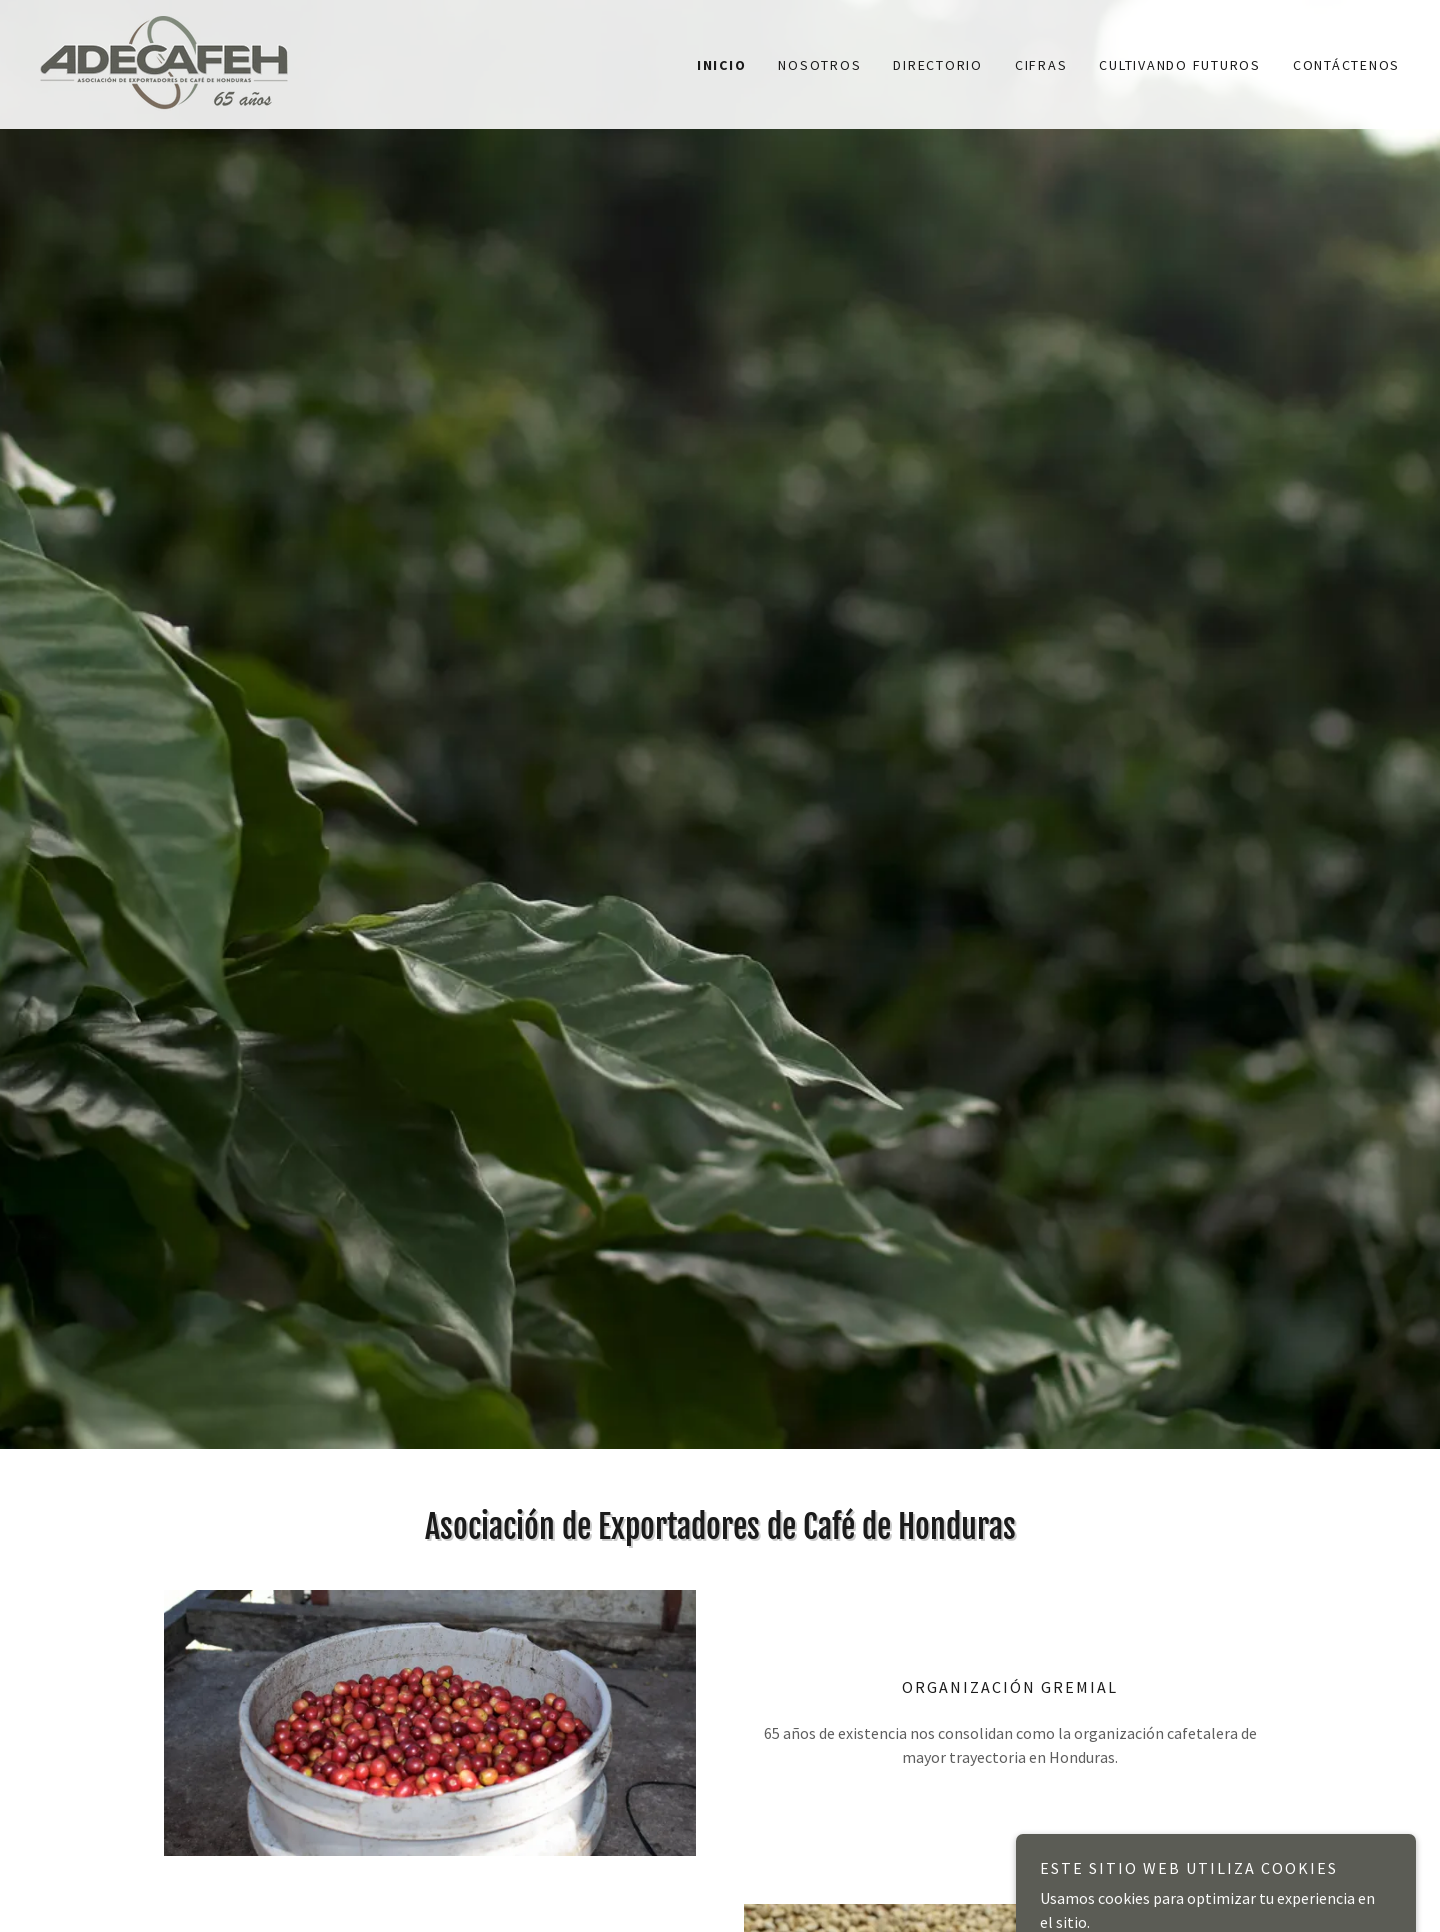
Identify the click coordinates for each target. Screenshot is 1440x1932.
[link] (164, 62)
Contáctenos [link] (1346, 65)
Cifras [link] (1041, 65)
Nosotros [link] (819, 65)
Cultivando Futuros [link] (1180, 65)
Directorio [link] (938, 65)
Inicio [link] (722, 65)
